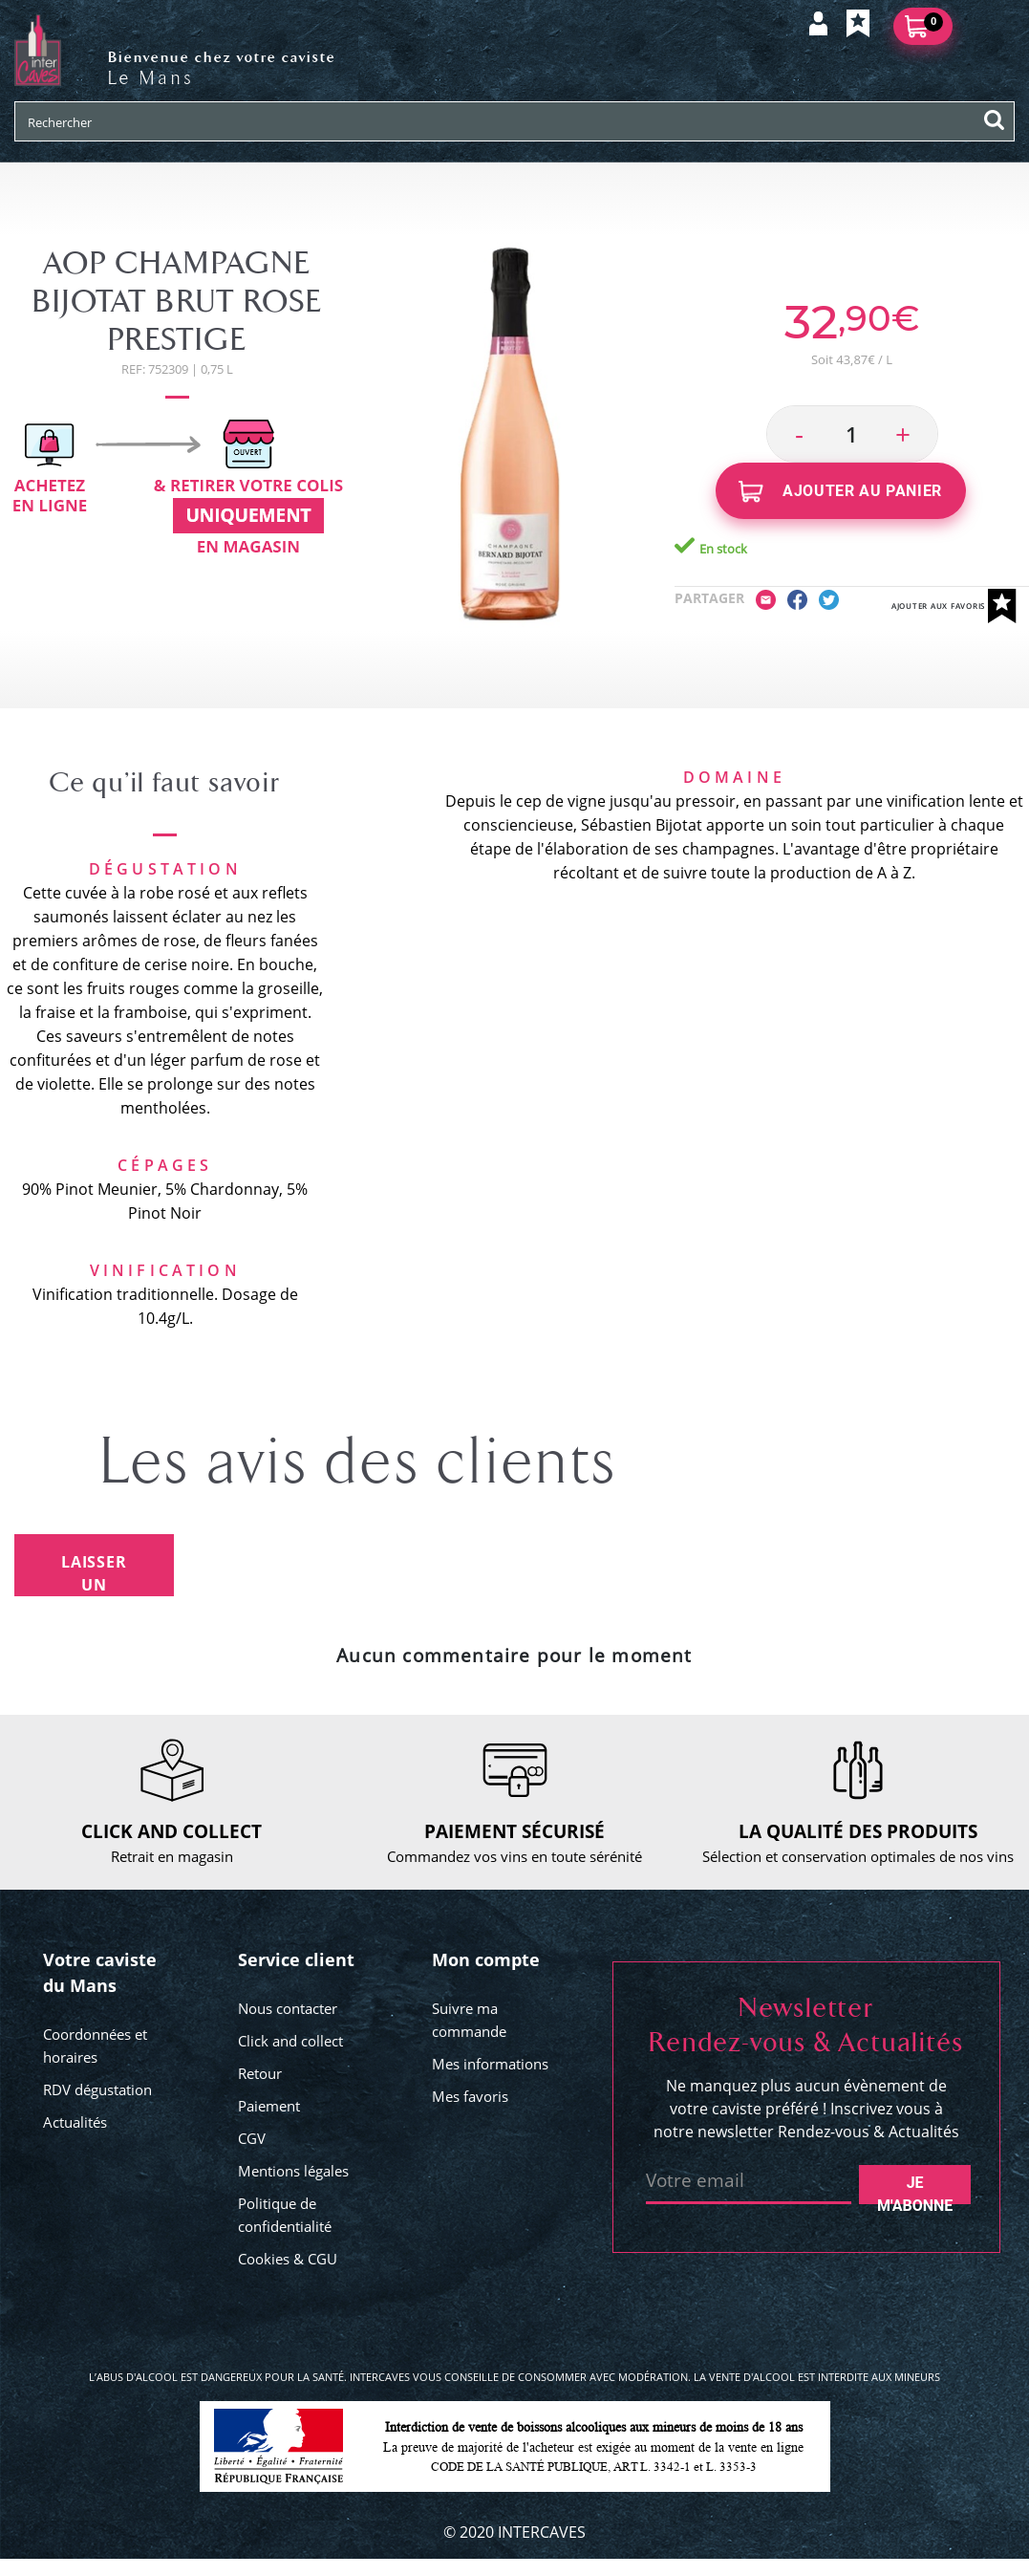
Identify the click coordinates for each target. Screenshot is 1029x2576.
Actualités (75, 2122)
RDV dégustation (97, 2089)
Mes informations (490, 2063)
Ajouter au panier (840, 492)
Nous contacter (287, 2008)
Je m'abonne (915, 2189)
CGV (252, 2138)
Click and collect (290, 2040)
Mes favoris (470, 2096)
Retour (260, 2073)
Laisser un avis (94, 1573)
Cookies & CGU (287, 2258)
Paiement (269, 2105)
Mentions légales (293, 2170)
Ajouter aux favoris (954, 606)
